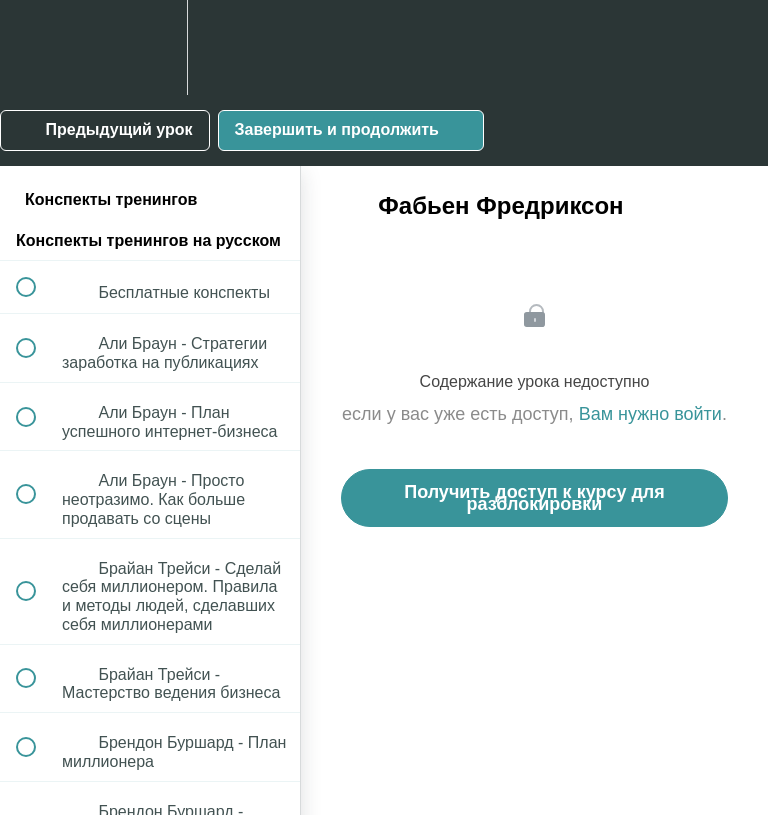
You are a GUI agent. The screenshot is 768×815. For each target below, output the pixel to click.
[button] (37, 47)
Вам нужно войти (650, 414)
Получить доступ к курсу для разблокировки (534, 498)
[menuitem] (150, 47)
